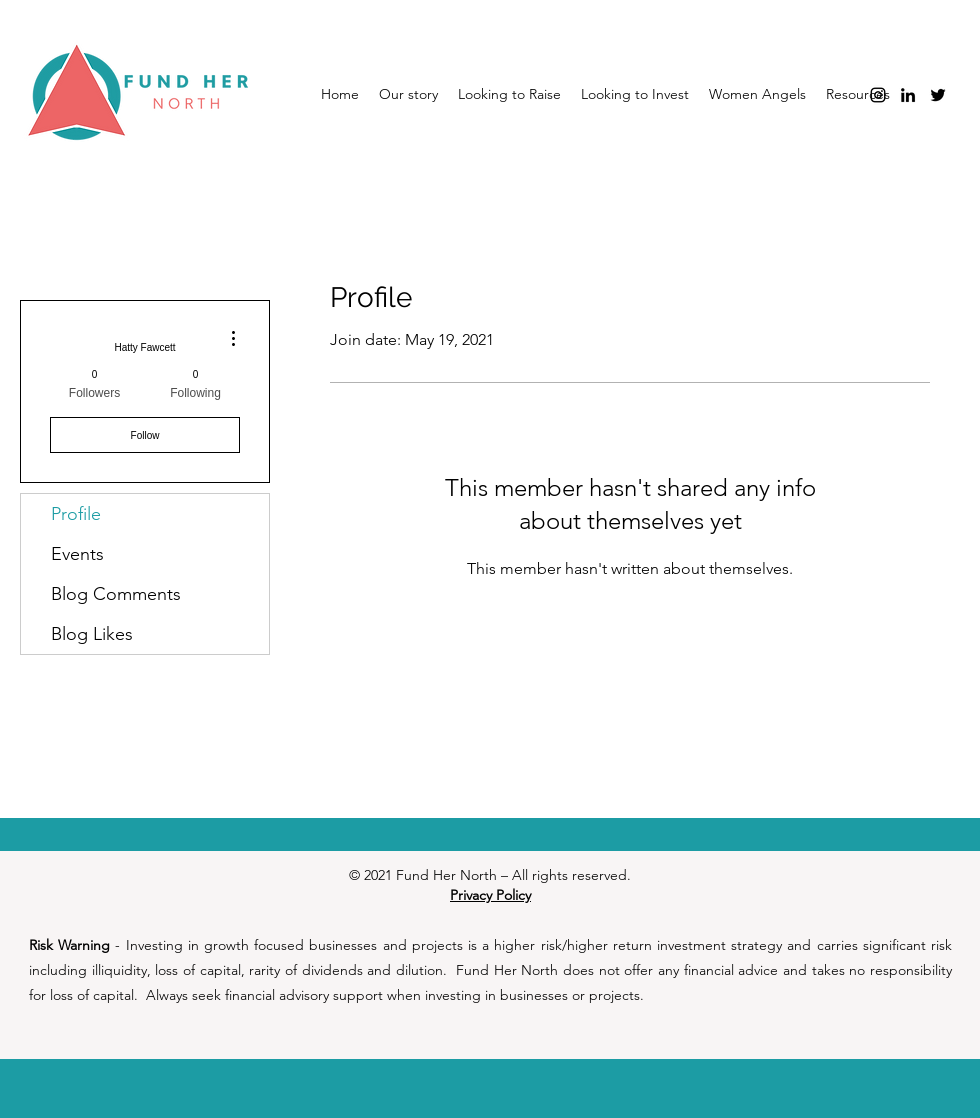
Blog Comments (116, 594)
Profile (76, 514)
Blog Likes (92, 634)
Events (77, 554)
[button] (757, 94)
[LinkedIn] (908, 95)
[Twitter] (938, 95)
